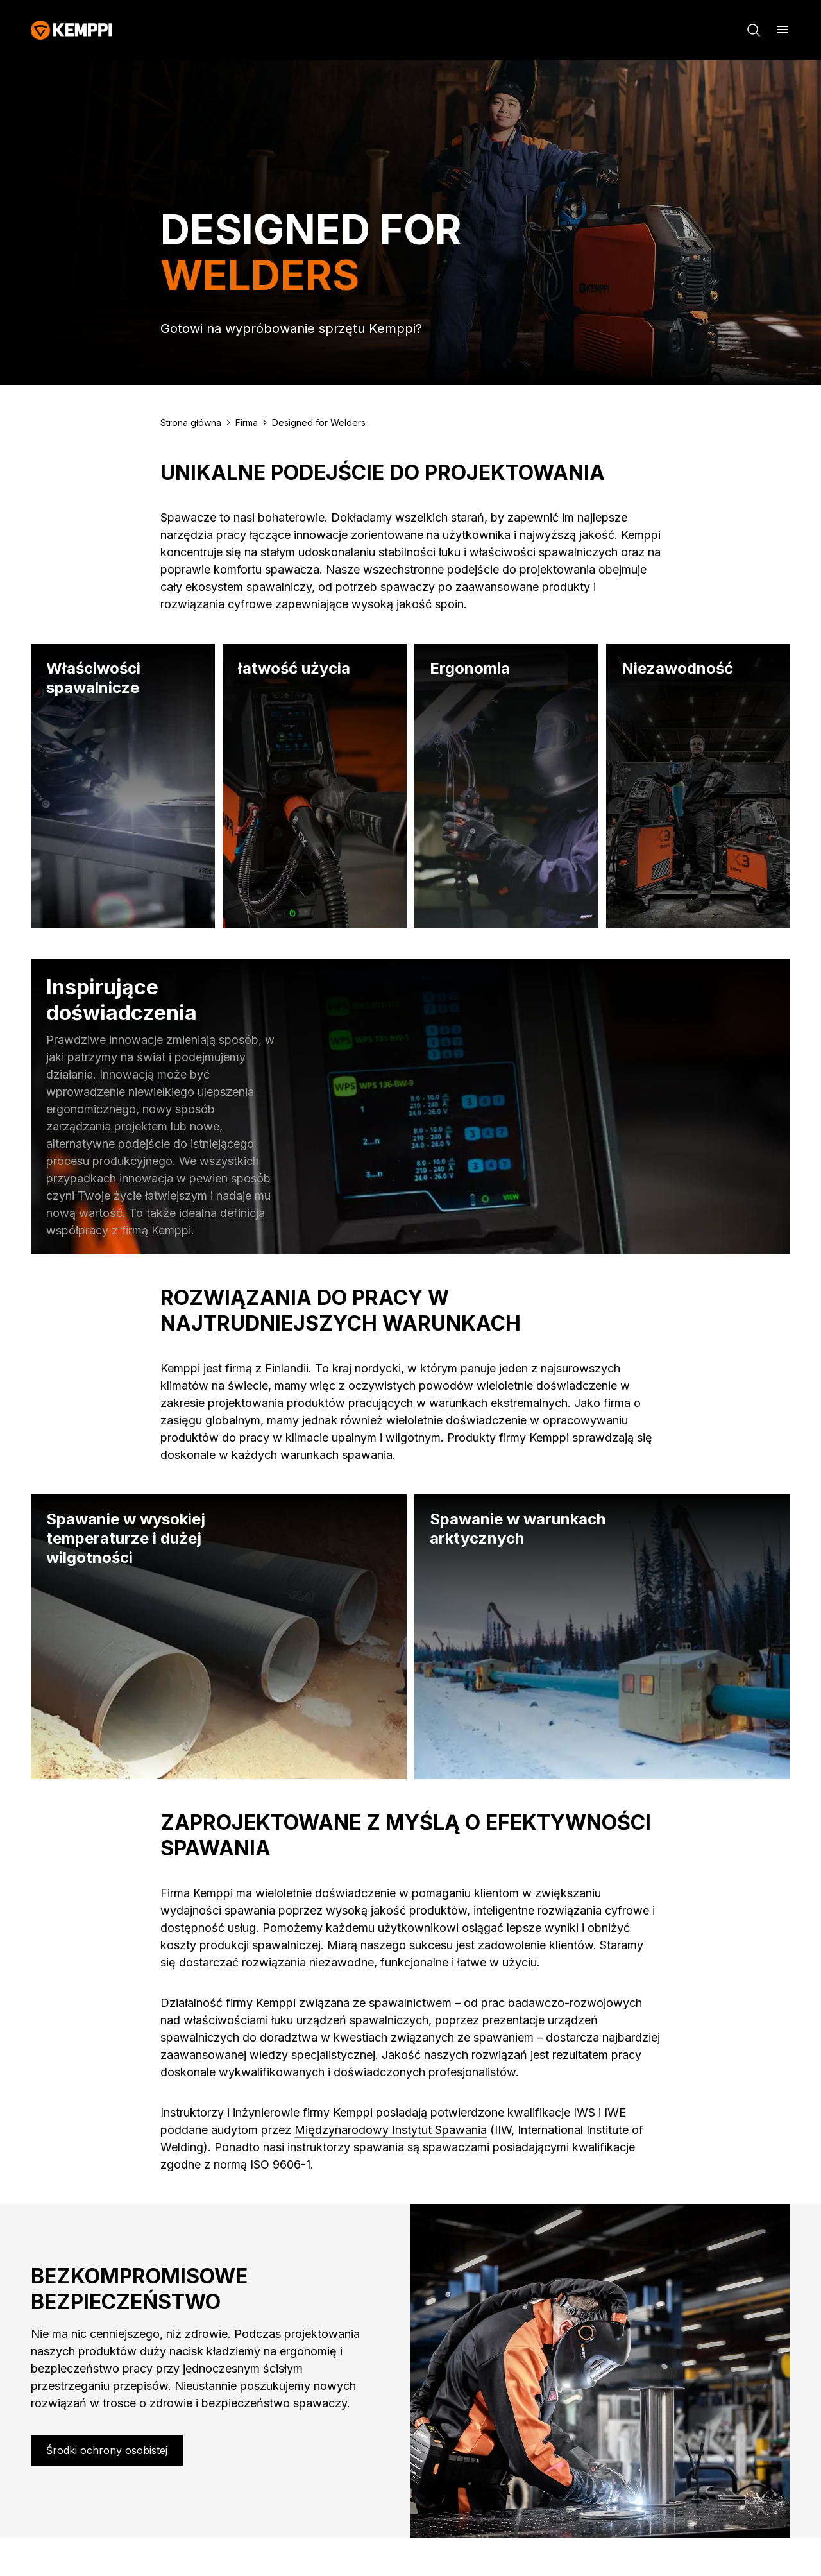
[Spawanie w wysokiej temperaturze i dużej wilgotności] (219, 1636)
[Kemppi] (71, 30)
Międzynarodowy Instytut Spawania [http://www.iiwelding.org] (390, 2130)
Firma (246, 422)
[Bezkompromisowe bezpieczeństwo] (107, 2450)
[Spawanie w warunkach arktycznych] (602, 1636)
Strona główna (190, 422)
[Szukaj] (753, 30)
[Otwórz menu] (782, 29)
